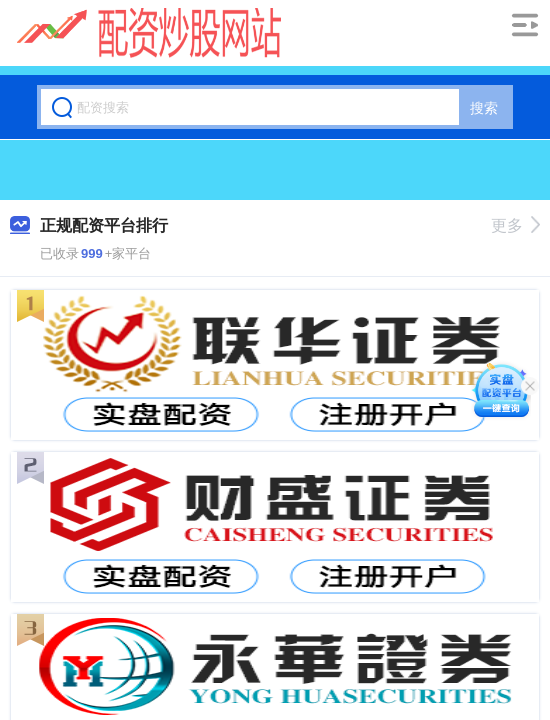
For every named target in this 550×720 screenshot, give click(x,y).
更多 (515, 225)
